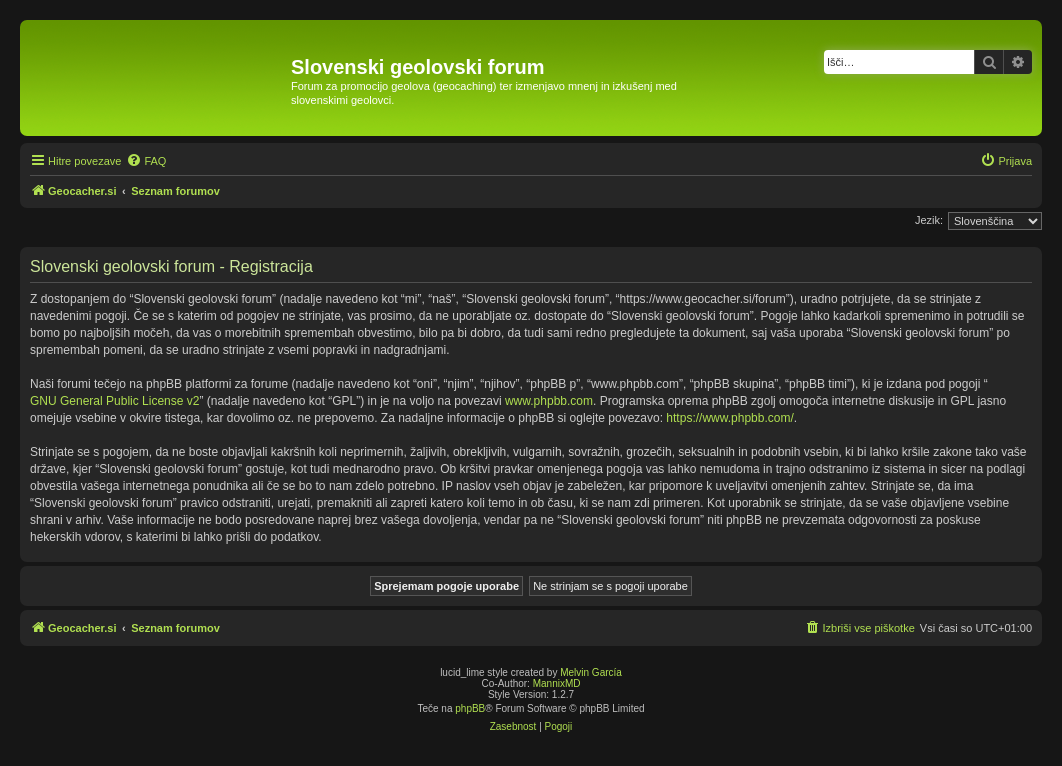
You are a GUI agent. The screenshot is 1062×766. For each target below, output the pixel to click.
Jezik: (929, 220)
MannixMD (557, 683)
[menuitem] (146, 161)
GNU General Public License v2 (114, 401)
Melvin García (591, 672)
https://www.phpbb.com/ (729, 418)
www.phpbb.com (549, 401)
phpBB (470, 708)
